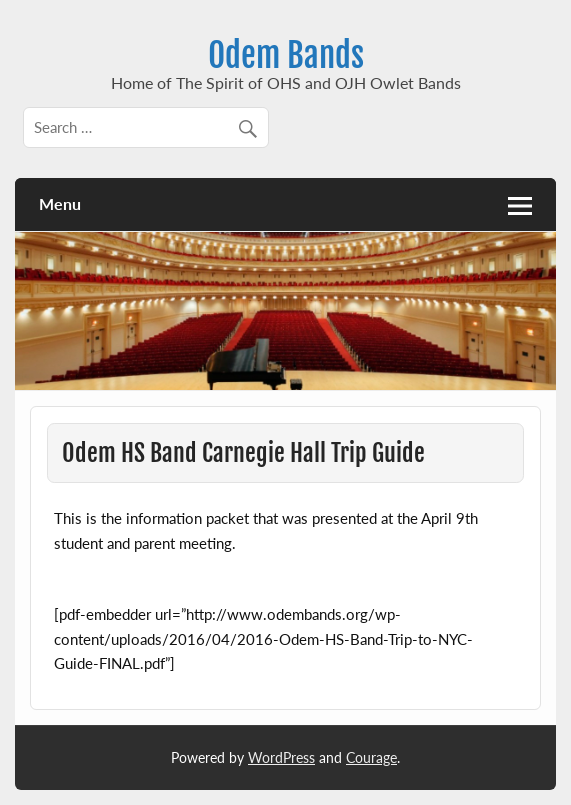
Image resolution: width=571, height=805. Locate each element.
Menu (60, 203)
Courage (371, 757)
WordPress (281, 757)
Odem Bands (286, 55)
